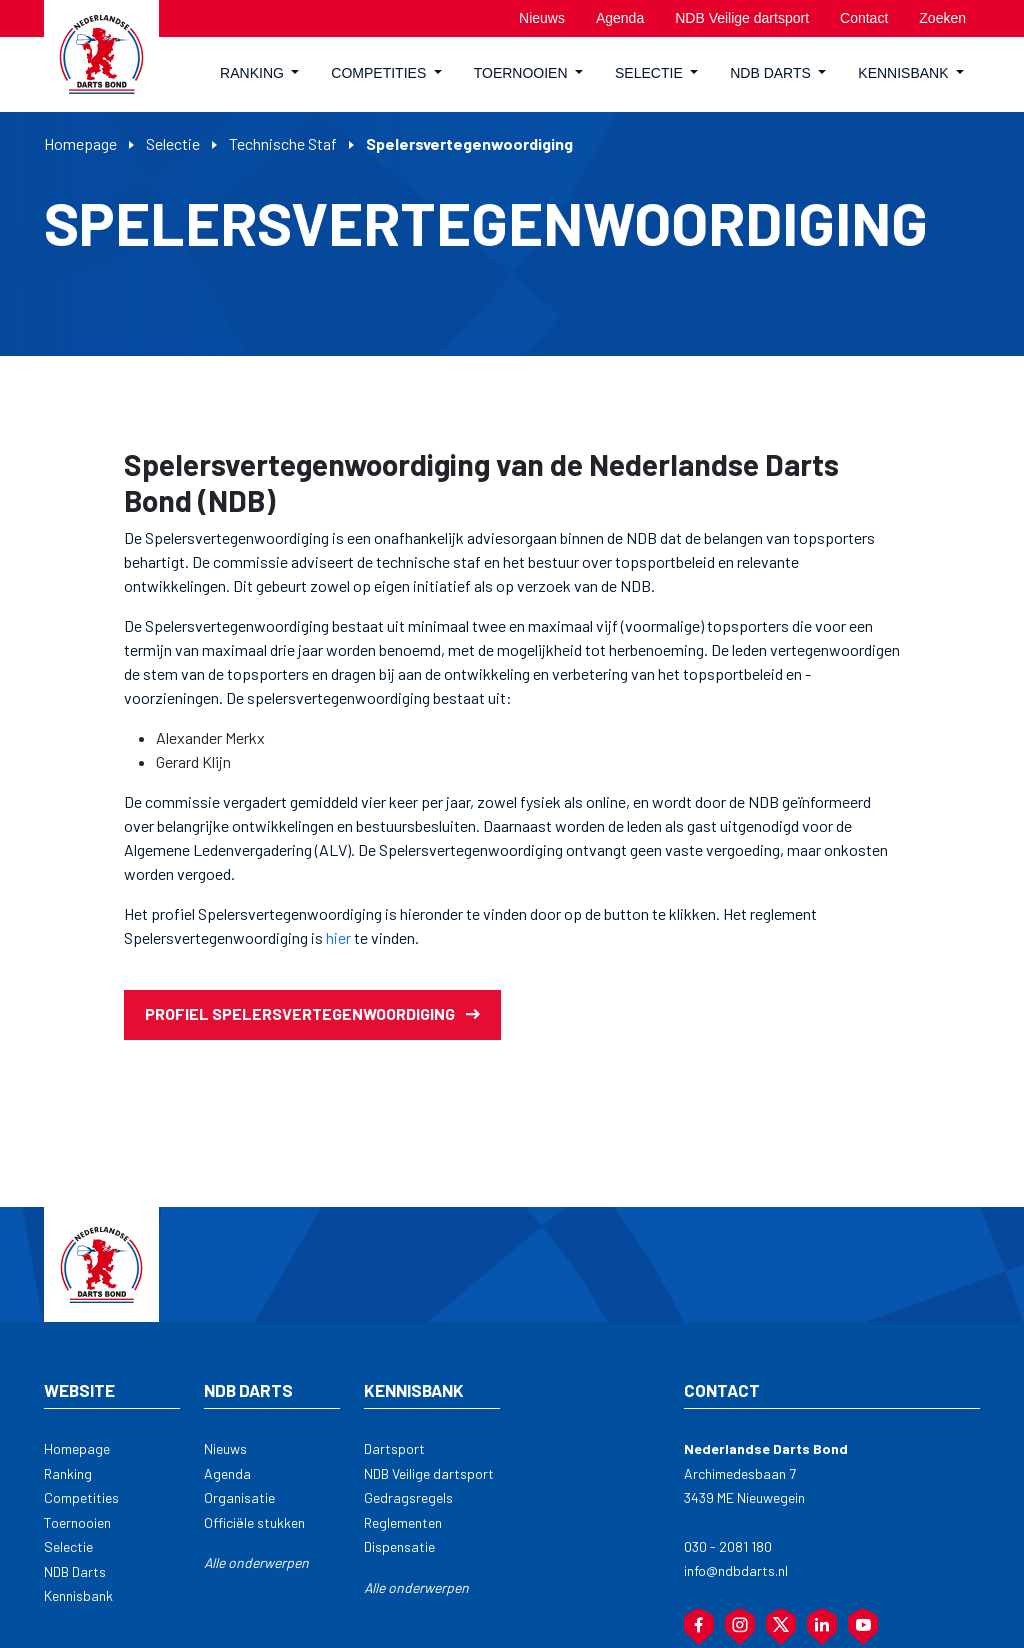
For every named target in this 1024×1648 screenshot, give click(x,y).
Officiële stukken (254, 1522)
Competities (81, 1497)
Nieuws (225, 1448)
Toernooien (77, 1522)
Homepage (80, 143)
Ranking (68, 1473)
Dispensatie (399, 1546)
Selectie (173, 143)
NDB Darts (75, 1571)
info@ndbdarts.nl (736, 1570)
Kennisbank (78, 1595)
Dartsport (394, 1448)
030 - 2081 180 (728, 1546)
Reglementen (403, 1522)
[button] (259, 74)
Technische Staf (283, 143)
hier (337, 937)
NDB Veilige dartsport (429, 1473)
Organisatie (239, 1497)
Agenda (227, 1473)
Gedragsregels (408, 1497)
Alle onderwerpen (256, 1562)
